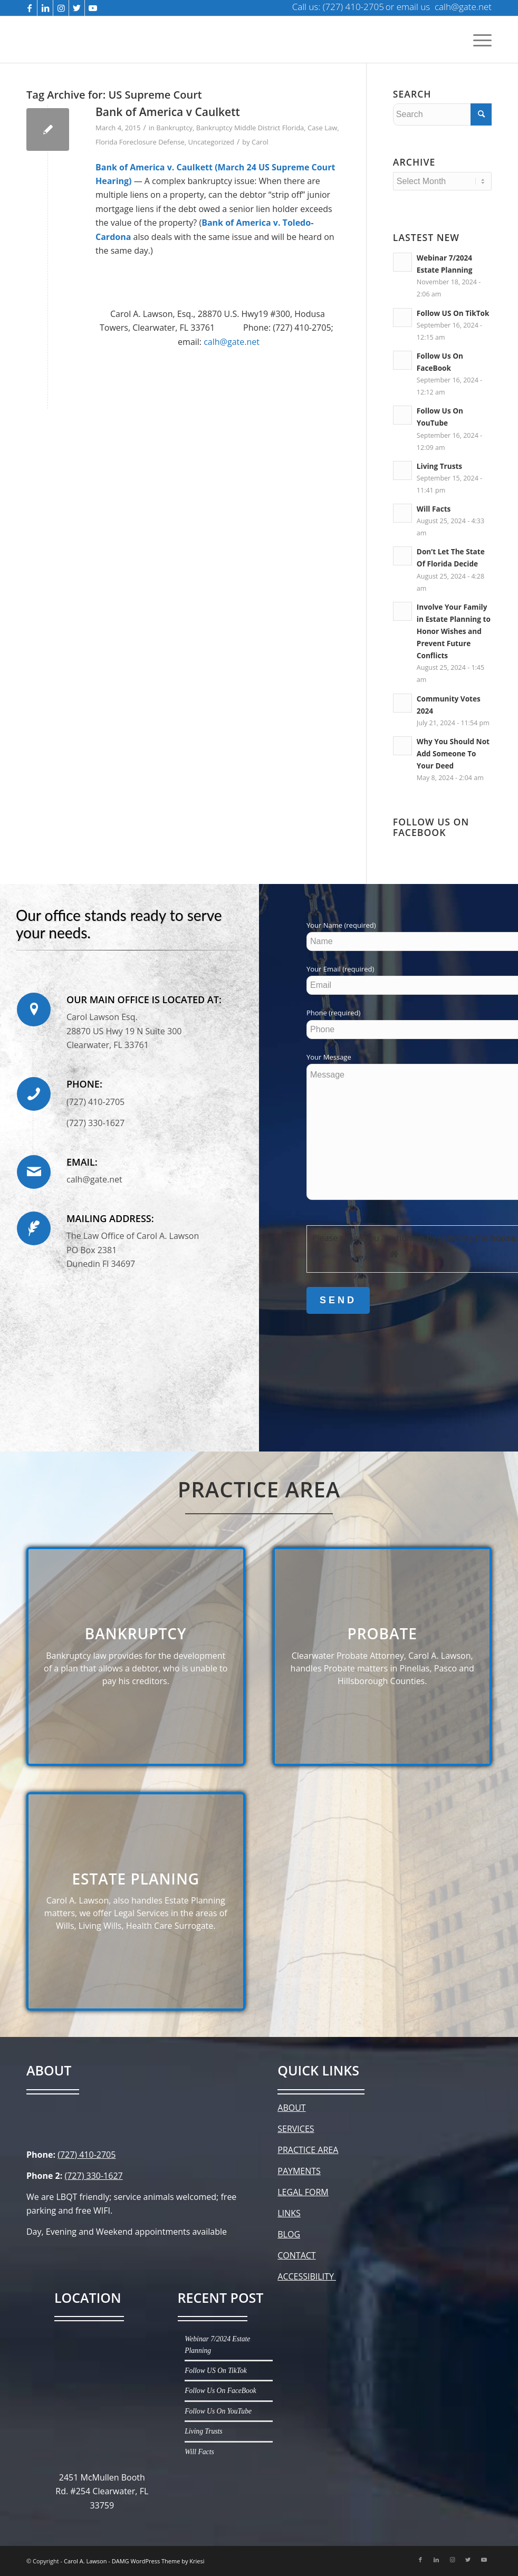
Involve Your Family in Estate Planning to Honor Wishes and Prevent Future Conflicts (454, 631)
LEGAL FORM (302, 2192)
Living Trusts (439, 466)
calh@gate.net (232, 342)
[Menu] (480, 39)
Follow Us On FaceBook (220, 2391)
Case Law (322, 127)
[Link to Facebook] (29, 8)
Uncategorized (211, 142)
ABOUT (291, 2107)
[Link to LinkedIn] (45, 8)
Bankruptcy (174, 127)
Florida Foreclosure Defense (140, 142)
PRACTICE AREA (307, 2150)
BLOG (288, 2234)
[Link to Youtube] (93, 8)
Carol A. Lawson (85, 2561)
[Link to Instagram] (61, 8)
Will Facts (433, 509)
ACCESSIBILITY (306, 2276)
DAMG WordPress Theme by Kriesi (158, 2561)
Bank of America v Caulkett (167, 111)
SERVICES (295, 2129)
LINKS (288, 2213)
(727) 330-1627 (93, 2175)
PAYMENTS (299, 2171)
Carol (260, 142)
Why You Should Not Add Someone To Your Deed (453, 753)
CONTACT (296, 2255)
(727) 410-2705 (86, 2154)
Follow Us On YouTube (218, 2411)
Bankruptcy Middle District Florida (250, 127)
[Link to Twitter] (76, 8)
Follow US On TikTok (453, 313)
